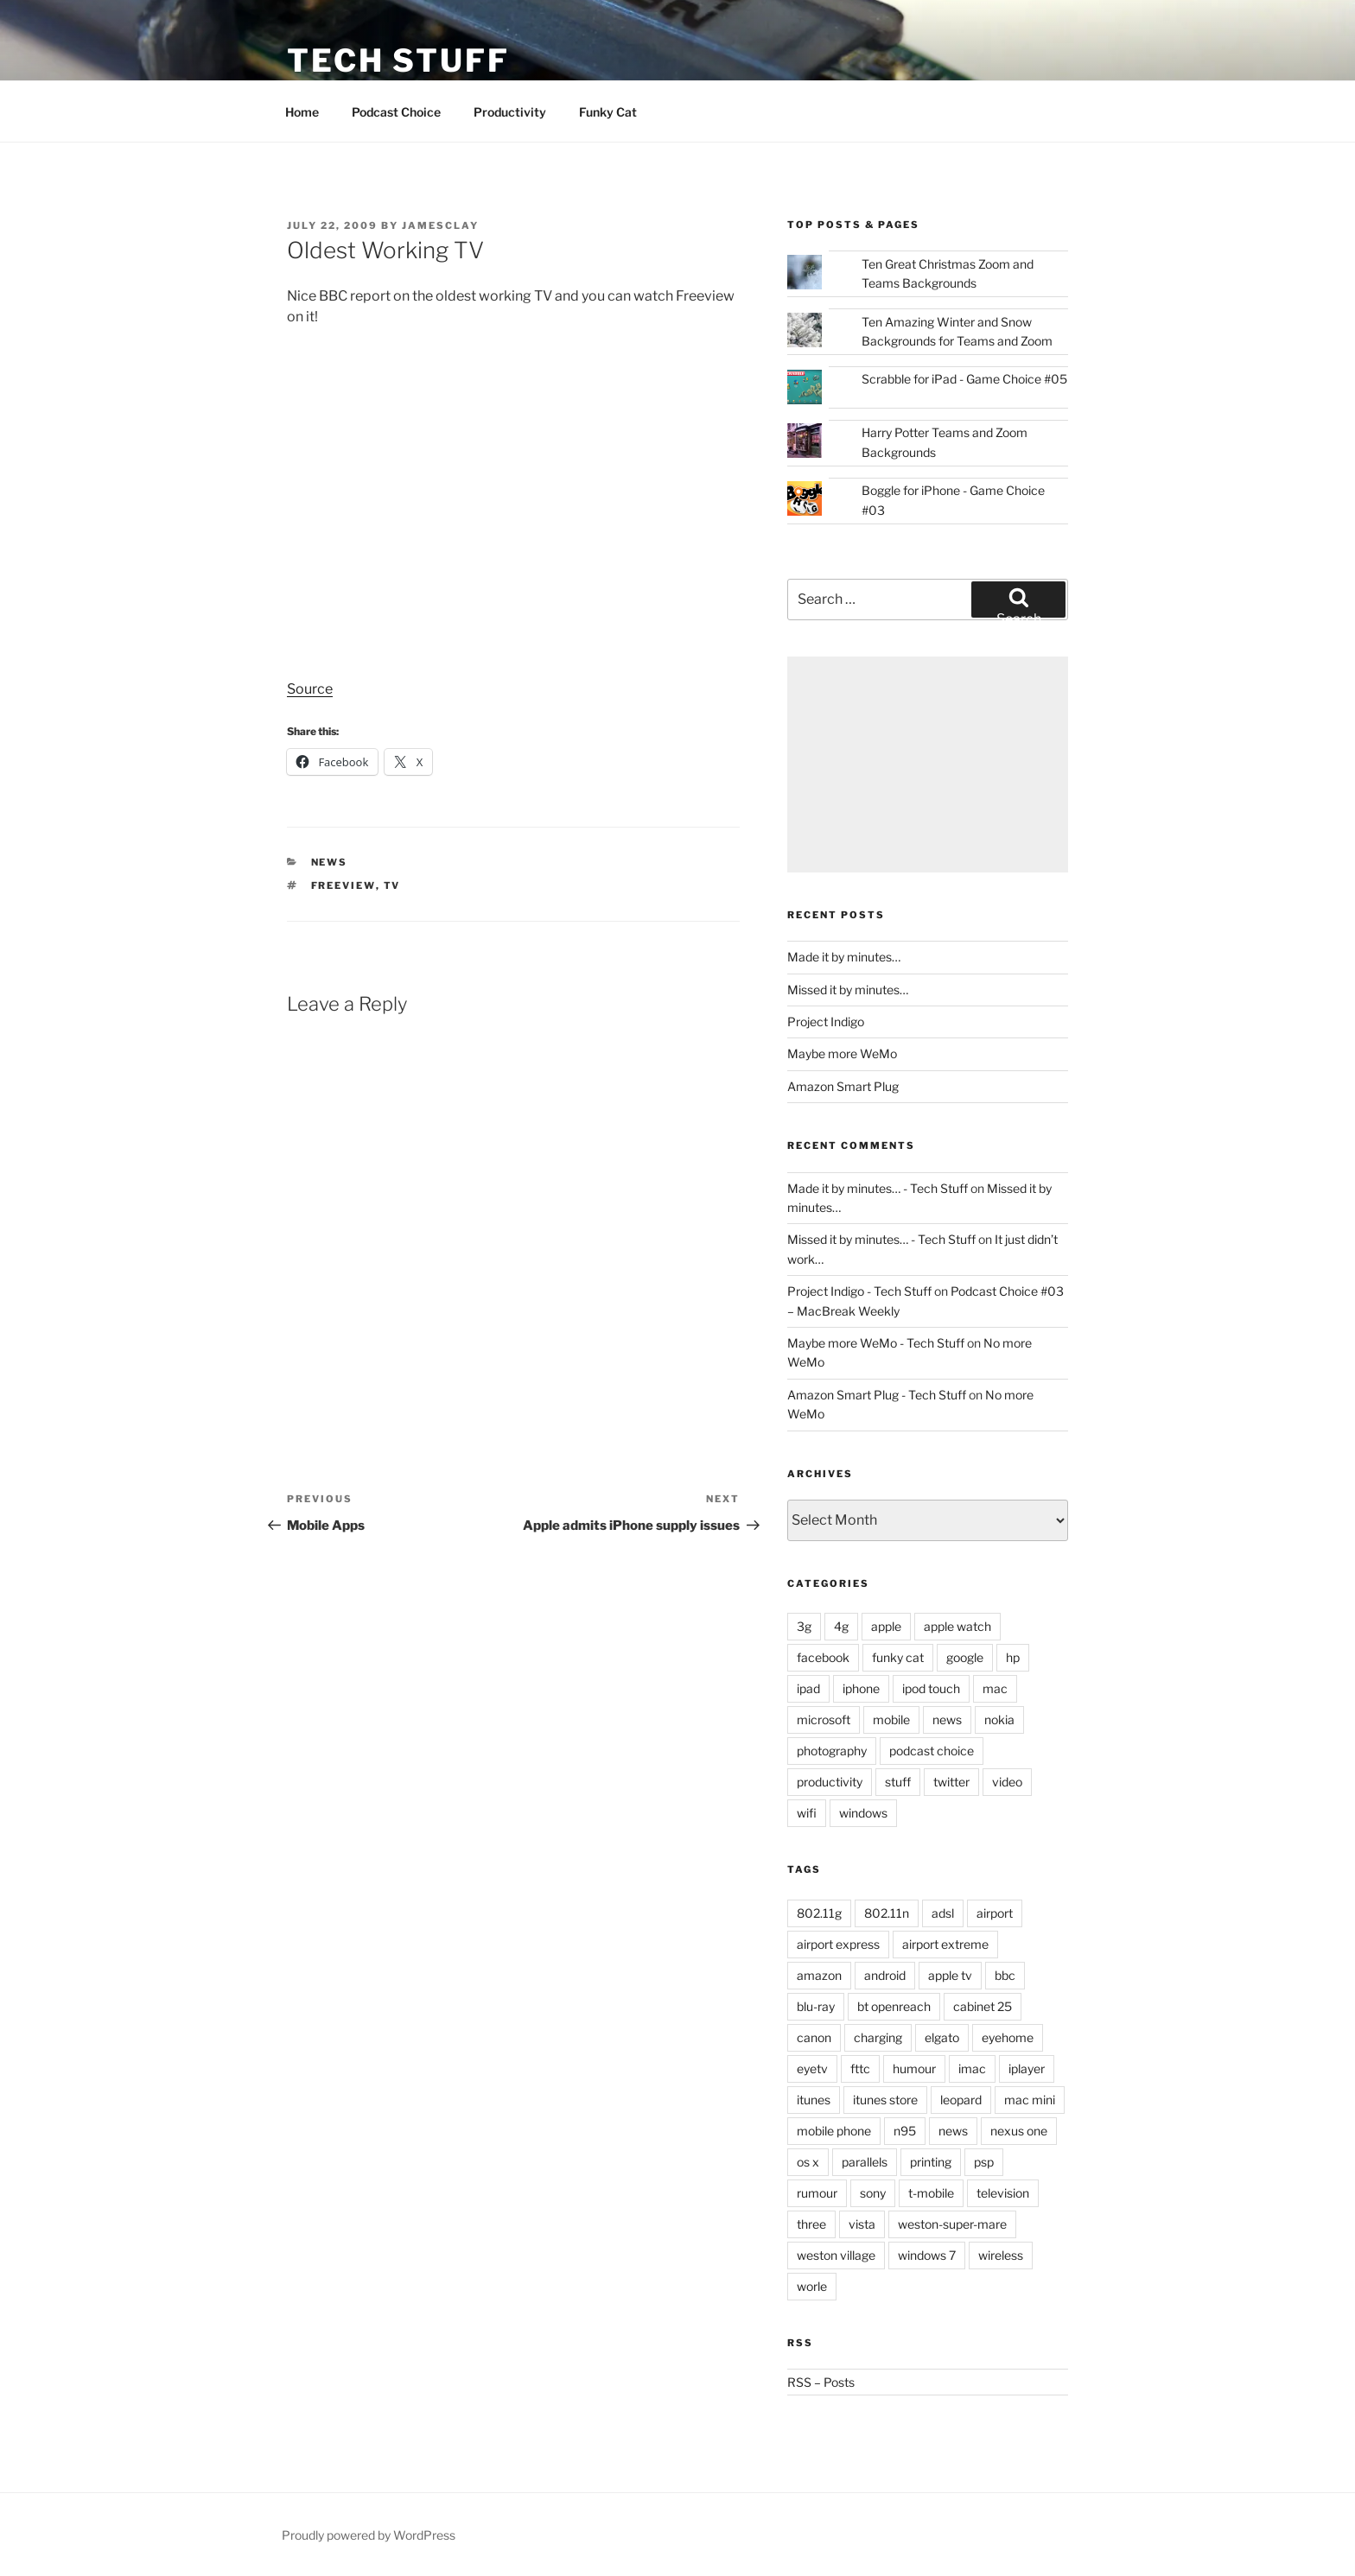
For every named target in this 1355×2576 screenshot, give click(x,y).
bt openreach (894, 2006)
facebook (823, 1657)
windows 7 (927, 2255)
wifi (807, 1812)
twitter (951, 1781)
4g (841, 1626)
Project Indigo (825, 1021)
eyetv (812, 2068)
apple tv (950, 1975)
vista (862, 2224)
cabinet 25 (982, 2006)
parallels (864, 2161)
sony (873, 2193)
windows (863, 1812)
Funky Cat (608, 112)
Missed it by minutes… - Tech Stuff (881, 1239)
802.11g (819, 1913)
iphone (861, 1688)
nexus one (1018, 2130)
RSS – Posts (821, 2382)
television (1002, 2193)
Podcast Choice (396, 112)
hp (1013, 1657)
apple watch (957, 1626)
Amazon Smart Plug (843, 1086)
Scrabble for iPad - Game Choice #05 (964, 378)
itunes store (885, 2099)
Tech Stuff (398, 60)
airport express (838, 1944)
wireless (1000, 2255)
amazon (819, 1975)
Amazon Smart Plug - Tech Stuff (876, 1394)
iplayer (1026, 2068)
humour (914, 2068)
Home (302, 112)
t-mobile (931, 2193)
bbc (1005, 1975)
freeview (343, 885)
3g (804, 1626)
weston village (836, 2255)
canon (814, 2037)
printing (930, 2161)
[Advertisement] (927, 764)
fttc (860, 2068)
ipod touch (931, 1688)
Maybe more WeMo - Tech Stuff (875, 1343)
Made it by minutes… (843, 956)
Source (310, 689)
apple (886, 1626)
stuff (898, 1781)
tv (392, 885)
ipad (808, 1688)
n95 (905, 2130)
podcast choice (931, 1750)
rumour (817, 2193)
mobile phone (834, 2130)
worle (812, 2286)
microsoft (823, 1719)
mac (995, 1688)
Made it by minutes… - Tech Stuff (877, 1188)
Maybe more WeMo (842, 1053)
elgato (942, 2037)
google (964, 1657)
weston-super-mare (952, 2224)
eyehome (1008, 2037)
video (1007, 1781)
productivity (829, 1781)
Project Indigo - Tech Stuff (859, 1291)
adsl (943, 1913)
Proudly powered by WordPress (368, 2535)
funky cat (898, 1657)
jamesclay (440, 225)
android (885, 1975)
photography (832, 1750)
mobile (891, 1719)
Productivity (510, 112)
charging (878, 2037)
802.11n (886, 1913)
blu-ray (816, 2006)
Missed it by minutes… (847, 989)
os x (808, 2161)
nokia (999, 1719)
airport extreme (945, 1944)
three (811, 2224)
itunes (813, 2099)
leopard (961, 2099)
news (329, 862)
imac (972, 2068)
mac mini (1029, 2099)
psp (984, 2161)
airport (994, 1913)
